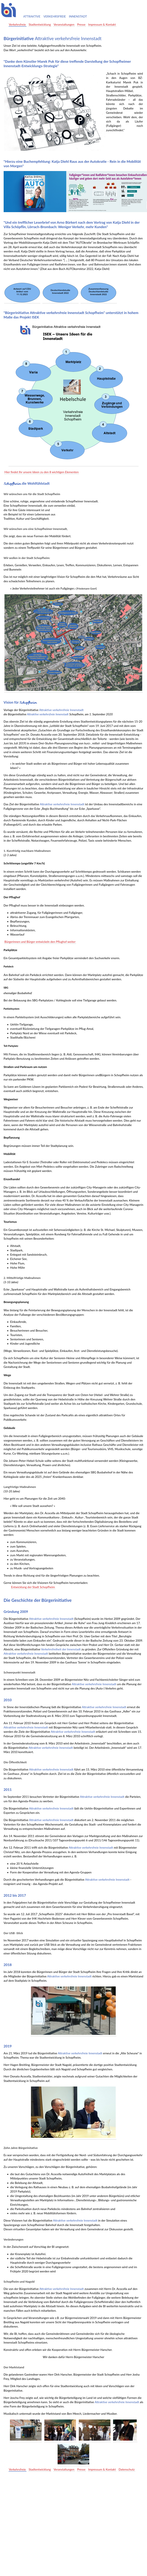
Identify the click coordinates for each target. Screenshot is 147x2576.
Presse (81, 24)
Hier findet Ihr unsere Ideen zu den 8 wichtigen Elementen (41, 472)
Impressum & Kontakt (102, 24)
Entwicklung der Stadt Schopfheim (33, 1587)
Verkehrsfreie (17, 24)
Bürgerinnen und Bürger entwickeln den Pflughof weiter (39, 941)
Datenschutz (127, 2469)
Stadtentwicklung (40, 24)
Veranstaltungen (64, 24)
